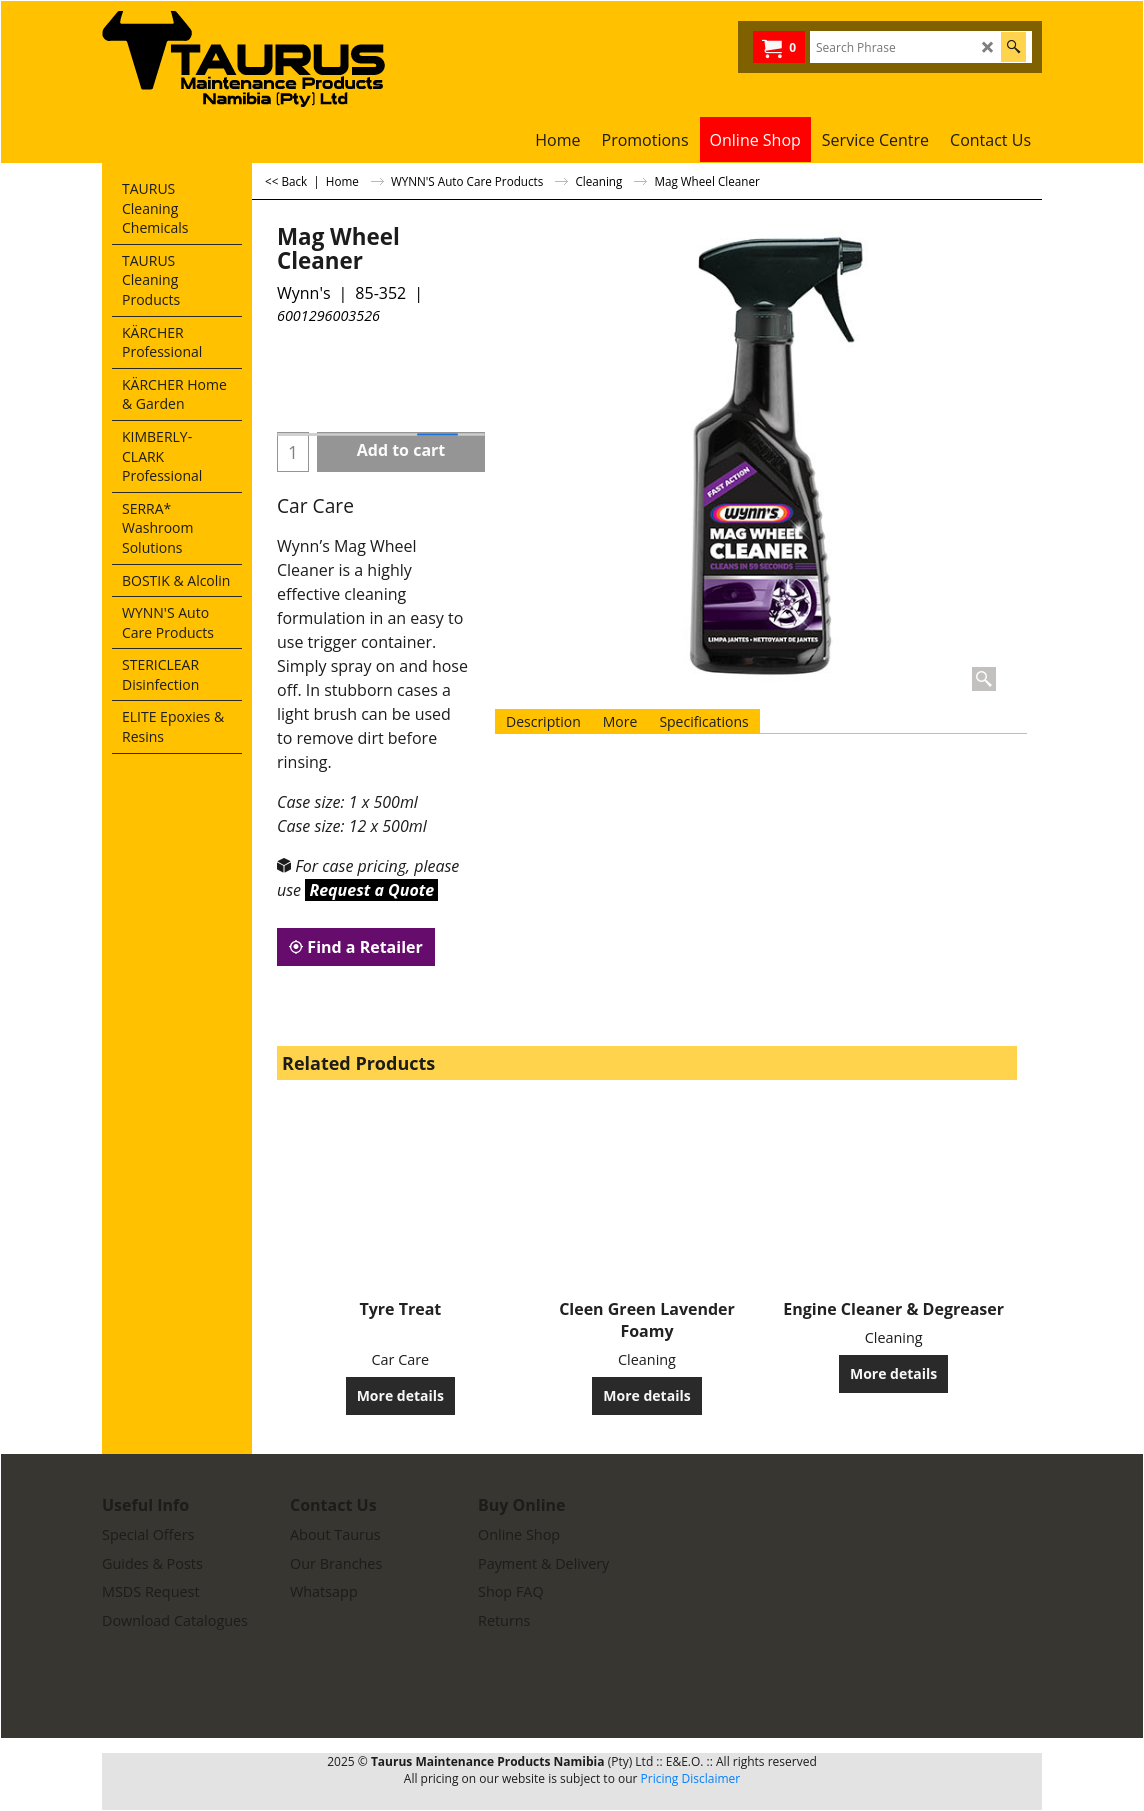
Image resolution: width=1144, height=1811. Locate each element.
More (620, 721)
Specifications (703, 721)
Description (543, 721)
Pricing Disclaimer (691, 1778)
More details (400, 1395)
